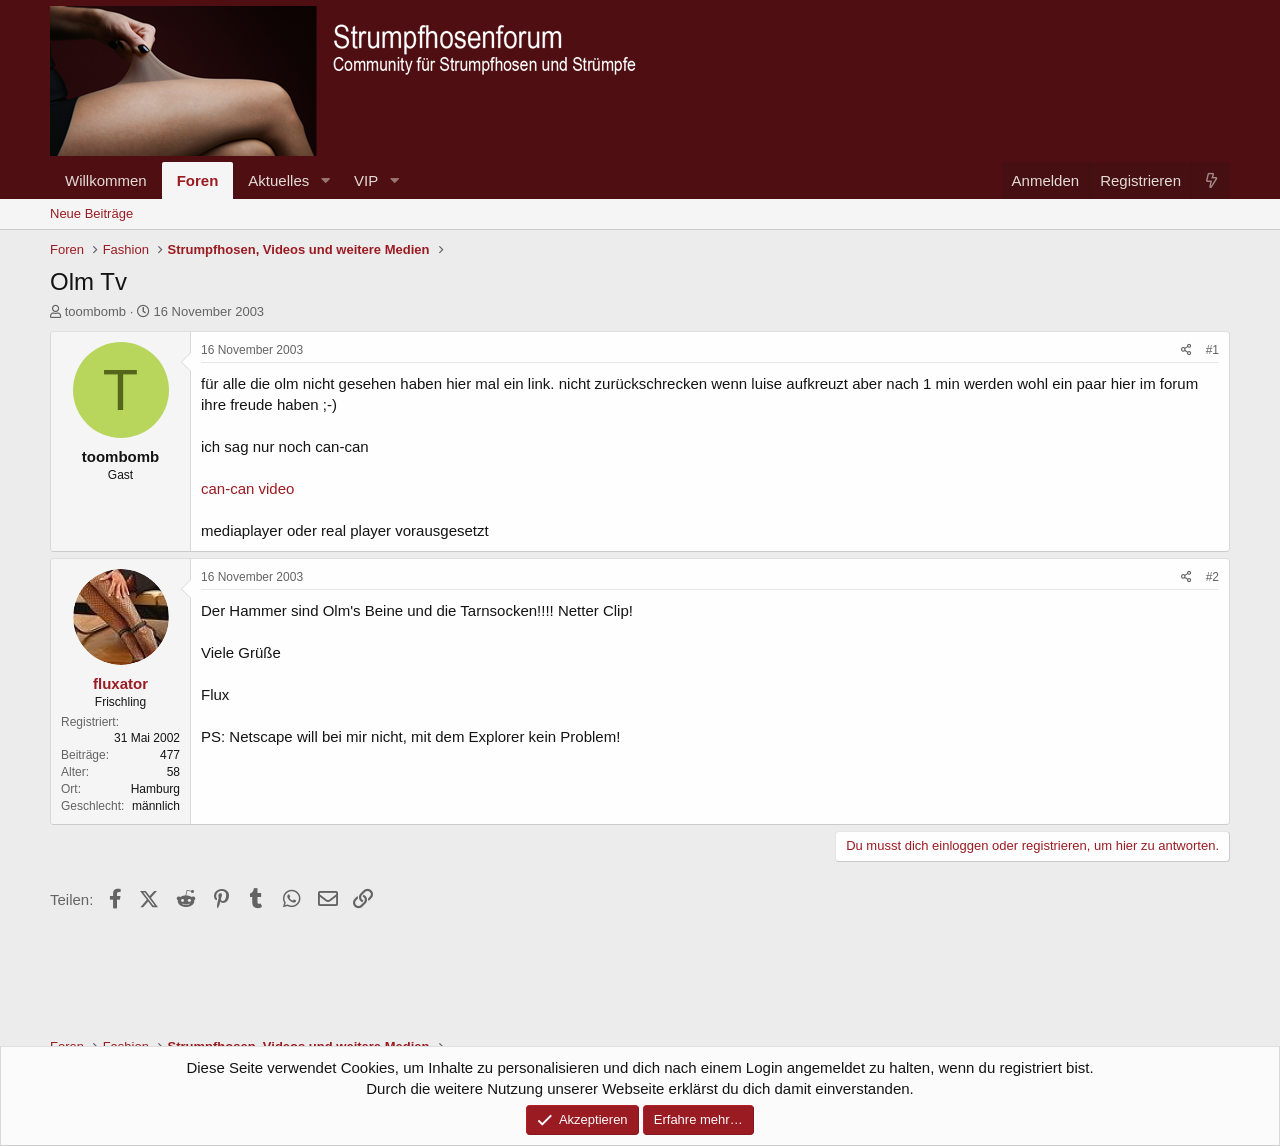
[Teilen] (1186, 350)
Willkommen (106, 180)
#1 (1212, 350)
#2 (1212, 577)
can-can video (247, 488)
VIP (366, 180)
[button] (325, 180)
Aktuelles (278, 180)
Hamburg (155, 789)
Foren (198, 180)
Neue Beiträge (91, 213)
